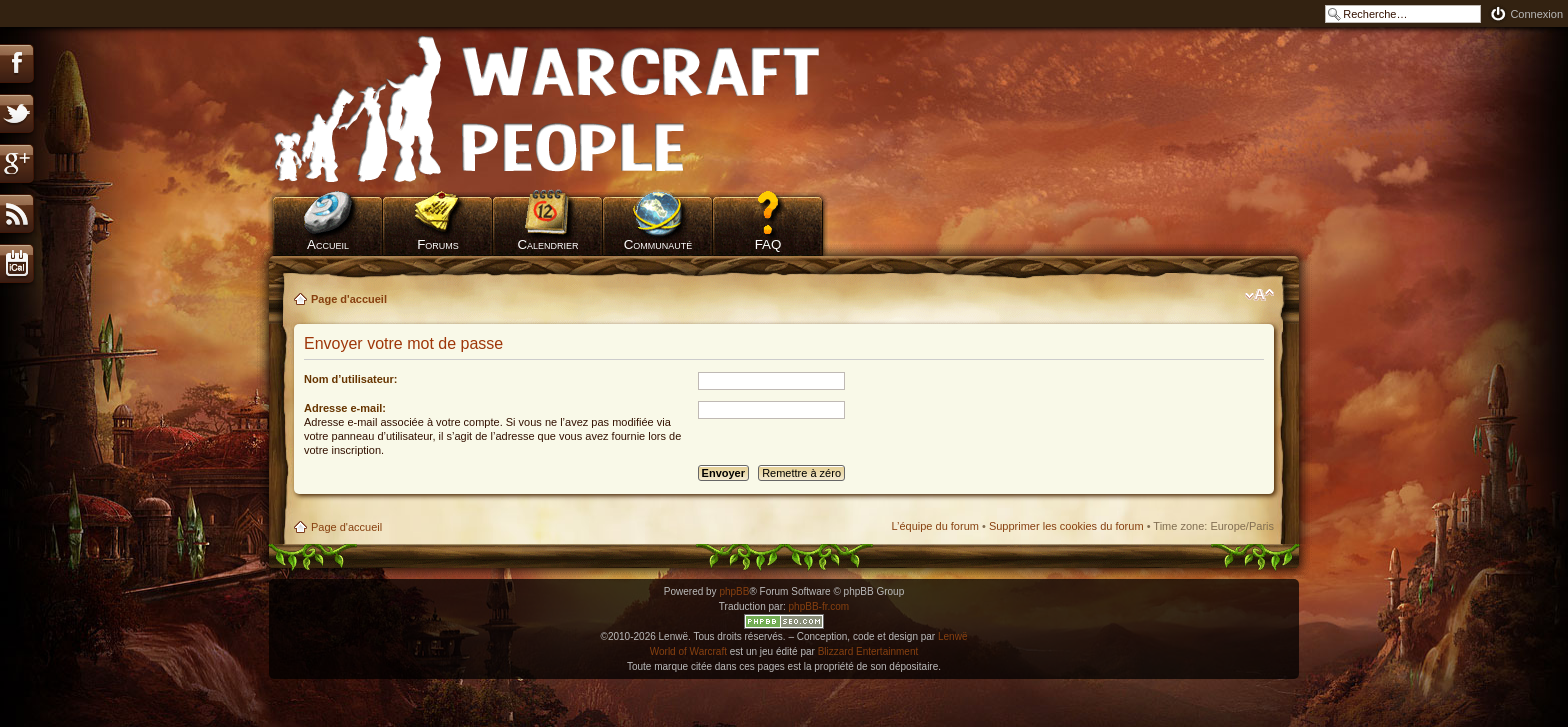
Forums (438, 244)
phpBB (734, 591)
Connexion (1536, 14)
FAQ (768, 244)
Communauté (658, 244)
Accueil (328, 244)
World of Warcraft (688, 651)
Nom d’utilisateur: (351, 379)
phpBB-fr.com (819, 606)
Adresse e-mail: (345, 408)
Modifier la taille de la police (1259, 295)
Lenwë (952, 636)
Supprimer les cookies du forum (1066, 526)
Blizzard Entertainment (868, 651)
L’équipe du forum (934, 526)
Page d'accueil (349, 299)
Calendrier (547, 244)
